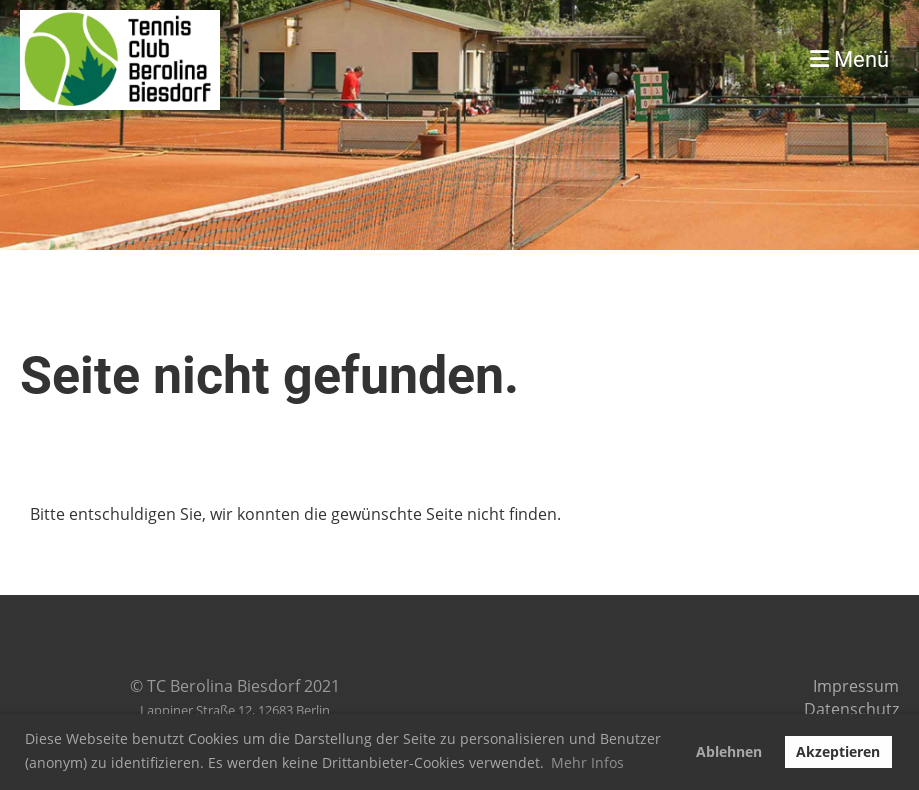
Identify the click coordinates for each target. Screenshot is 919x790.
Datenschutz (851, 709)
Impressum (856, 686)
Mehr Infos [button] (587, 762)
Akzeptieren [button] (838, 751)
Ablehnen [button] (729, 751)
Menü (849, 59)
